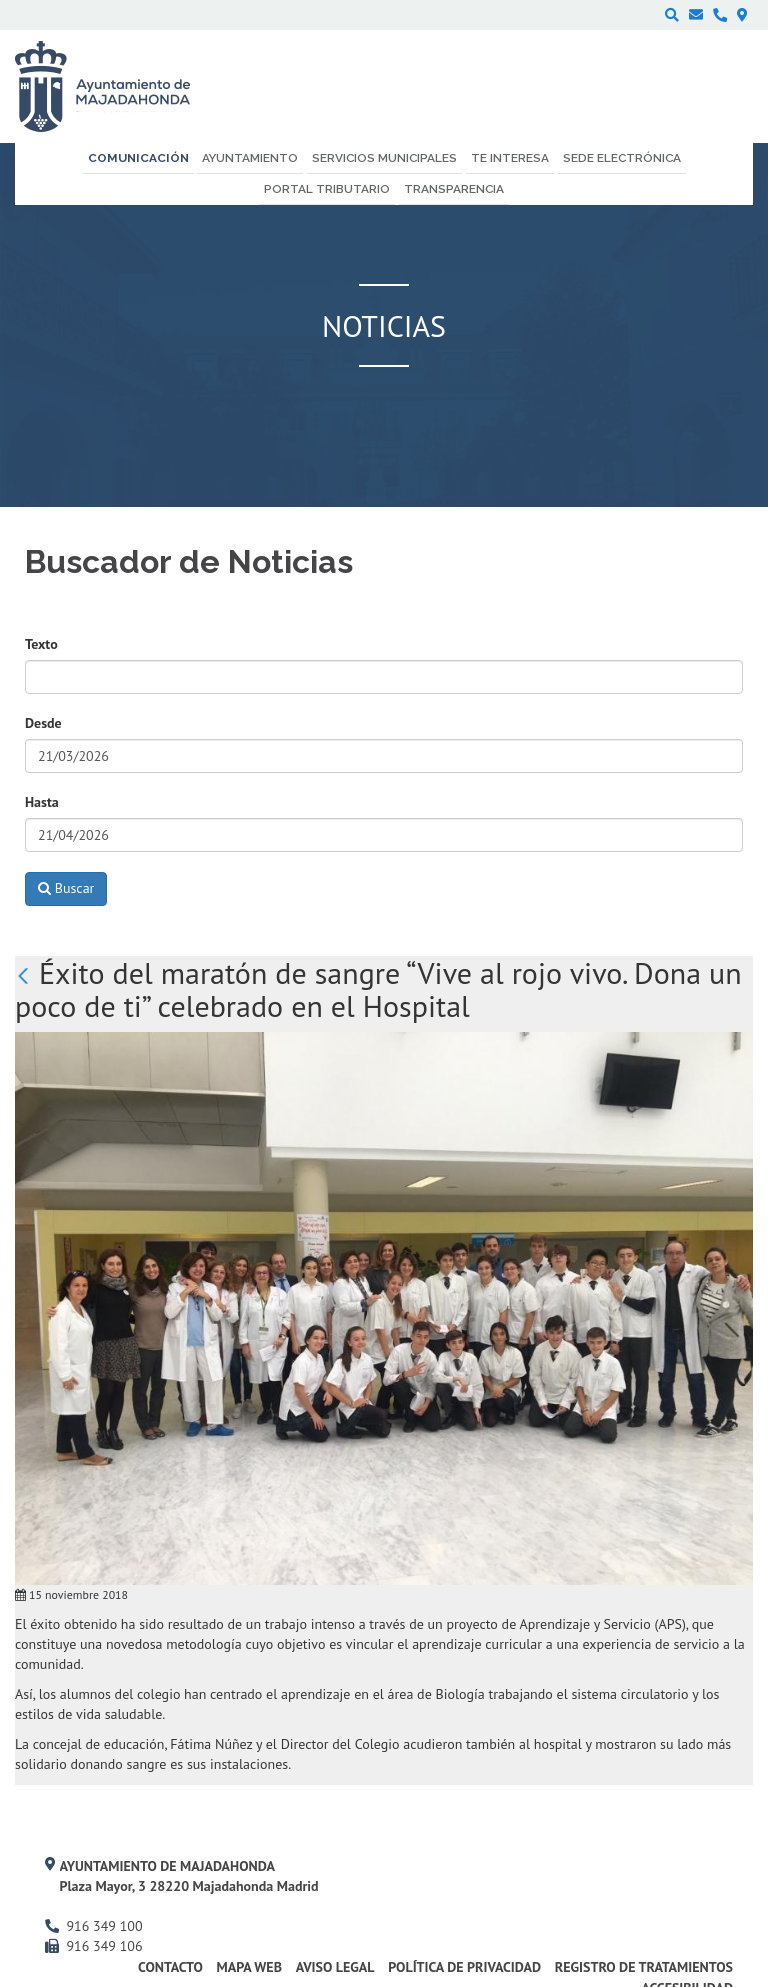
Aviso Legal (335, 1967)
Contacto (170, 1967)
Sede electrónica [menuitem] (622, 158)
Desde (43, 723)
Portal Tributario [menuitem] (327, 189)
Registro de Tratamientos (644, 1967)
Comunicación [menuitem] (138, 158)
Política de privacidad (464, 1967)
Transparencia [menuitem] (454, 189)
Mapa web (249, 1967)
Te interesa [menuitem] (510, 158)
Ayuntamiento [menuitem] (250, 158)
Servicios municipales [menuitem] (384, 158)
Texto (41, 644)
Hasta (42, 802)
